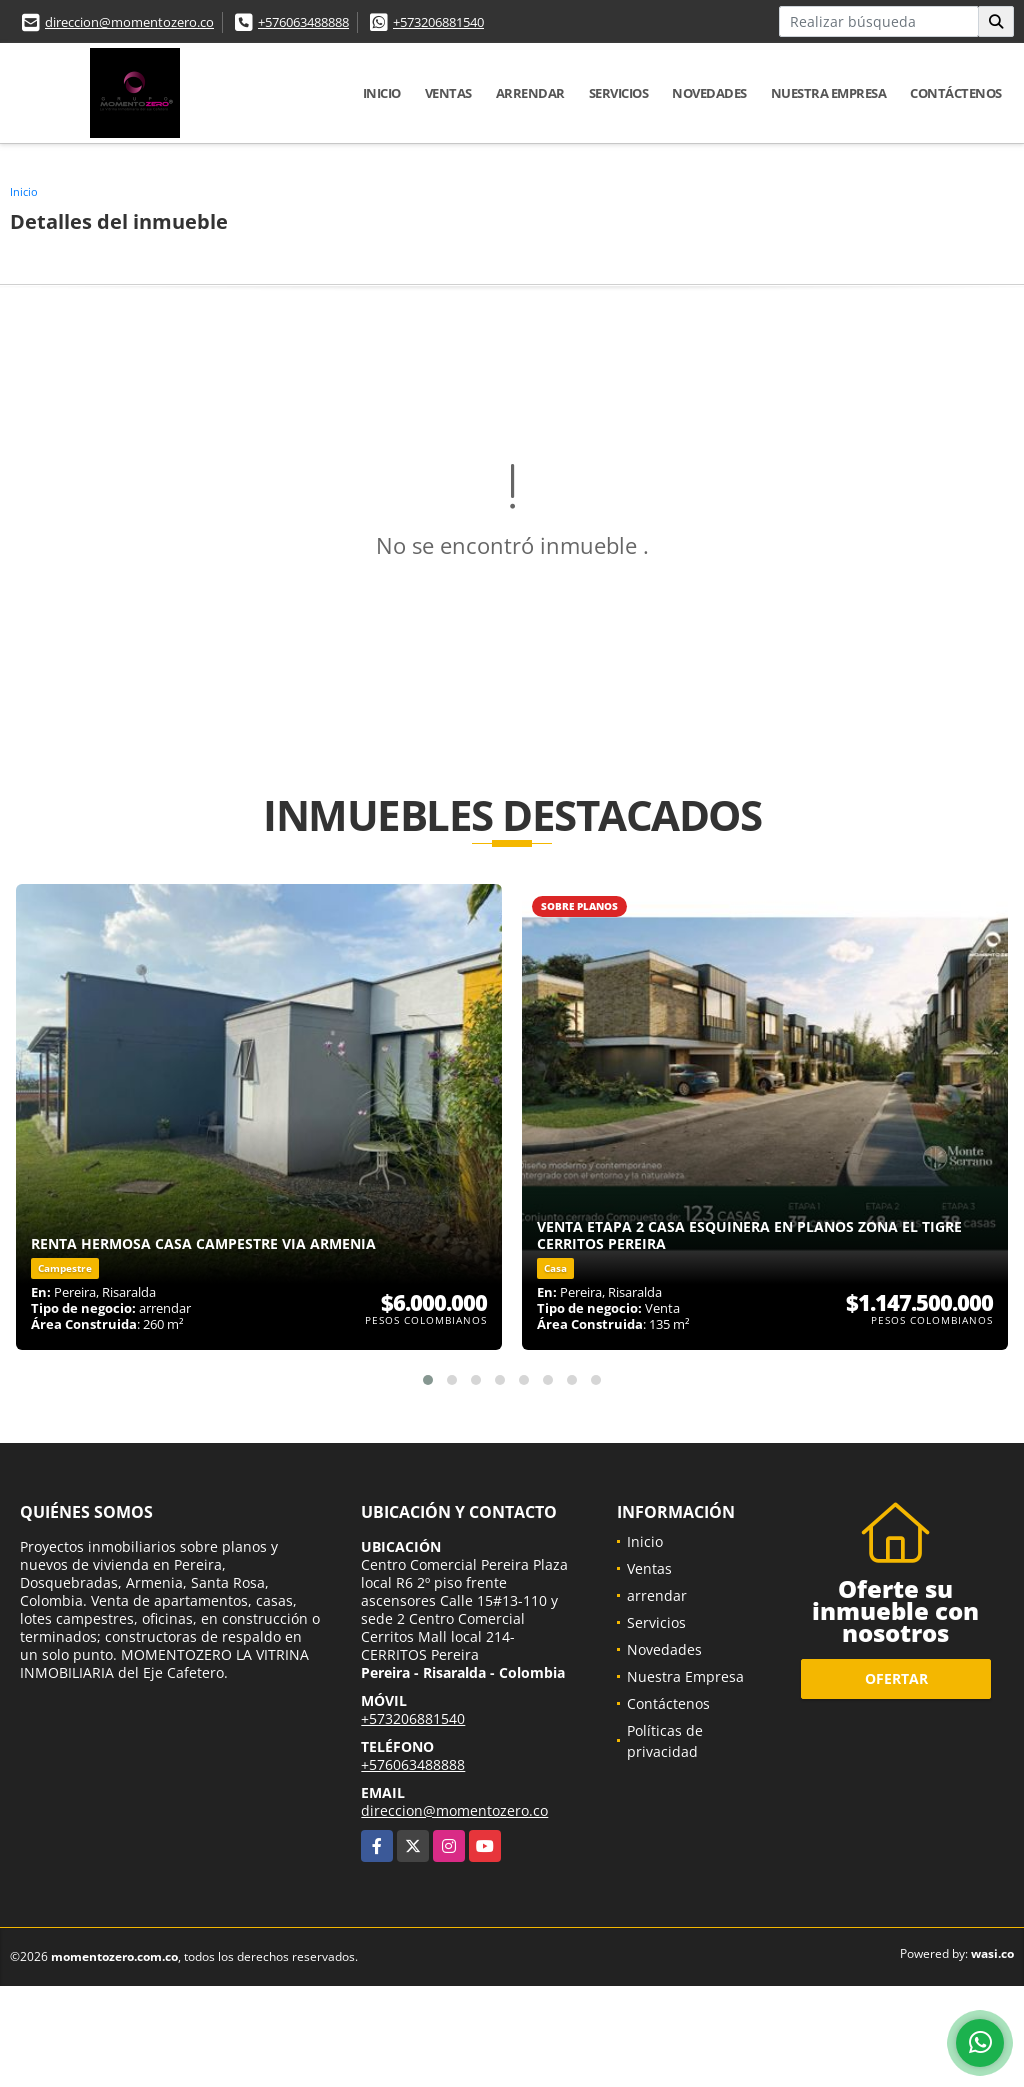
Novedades (709, 93)
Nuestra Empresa (829, 93)
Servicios (619, 93)
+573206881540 (438, 22)
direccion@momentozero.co (129, 22)
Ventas (448, 93)
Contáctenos (956, 93)
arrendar (530, 93)
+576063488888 (303, 22)
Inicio (382, 93)
